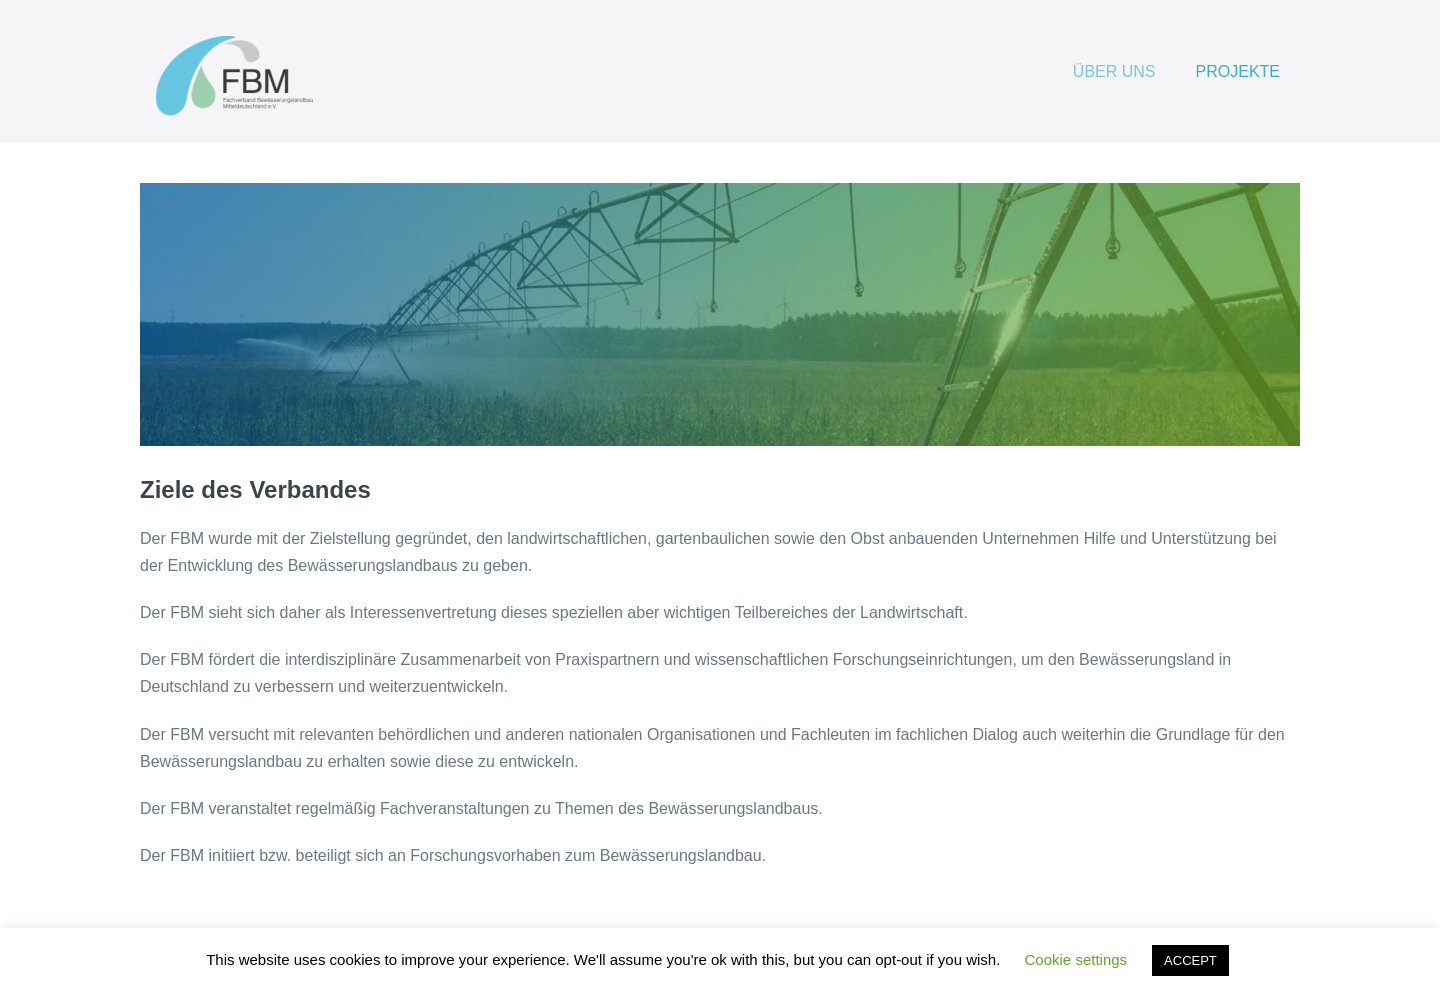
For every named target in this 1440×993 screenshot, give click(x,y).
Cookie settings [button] (1076, 959)
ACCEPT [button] (1190, 960)
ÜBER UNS (1114, 71)
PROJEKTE (1238, 71)
